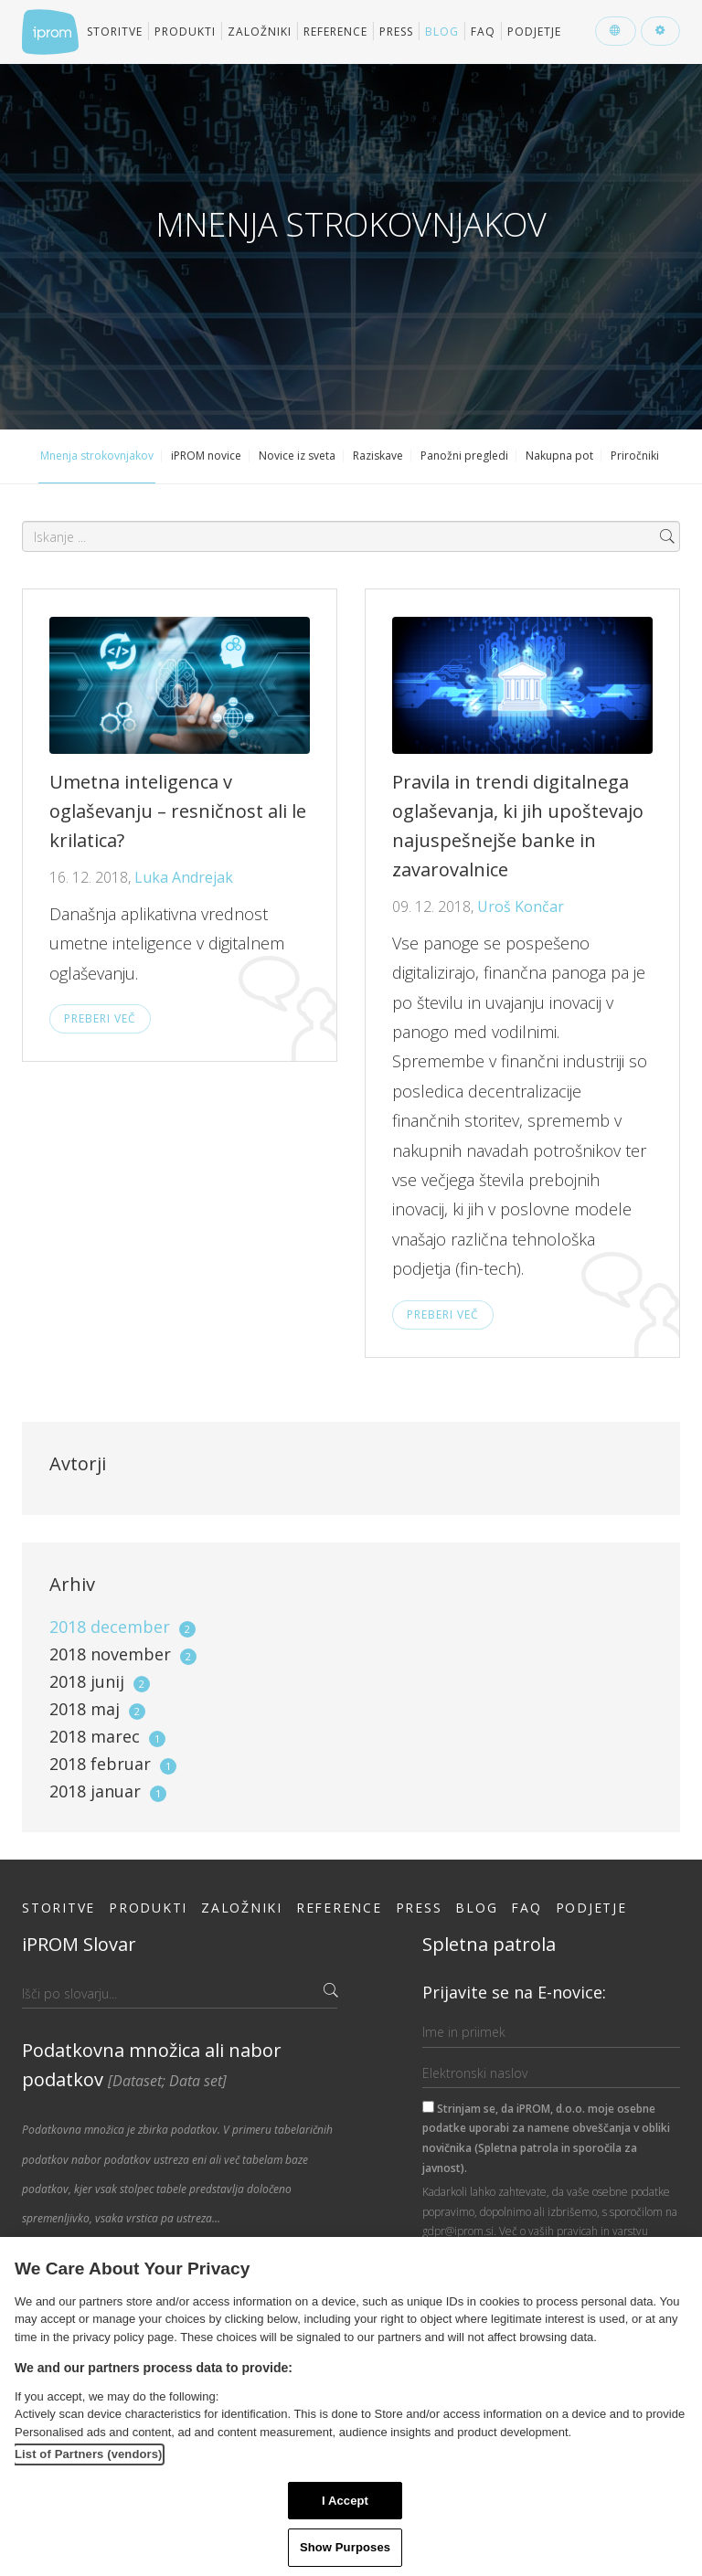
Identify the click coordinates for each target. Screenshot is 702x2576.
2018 (122, 1627)
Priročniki (635, 455)
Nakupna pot (559, 455)
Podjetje (534, 31)
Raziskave (378, 455)
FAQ (483, 31)
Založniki (260, 31)
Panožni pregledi (464, 455)
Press (396, 31)
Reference (335, 31)
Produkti (185, 31)
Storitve (115, 31)
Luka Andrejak (183, 877)
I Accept (345, 2500)
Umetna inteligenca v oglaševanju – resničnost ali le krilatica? (177, 811)
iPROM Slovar (79, 1944)
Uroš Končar (520, 906)
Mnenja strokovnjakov (97, 455)
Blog (442, 31)
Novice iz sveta (297, 455)
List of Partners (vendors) (89, 2454)
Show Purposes (345, 2547)
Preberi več (100, 1018)
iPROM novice (206, 455)
